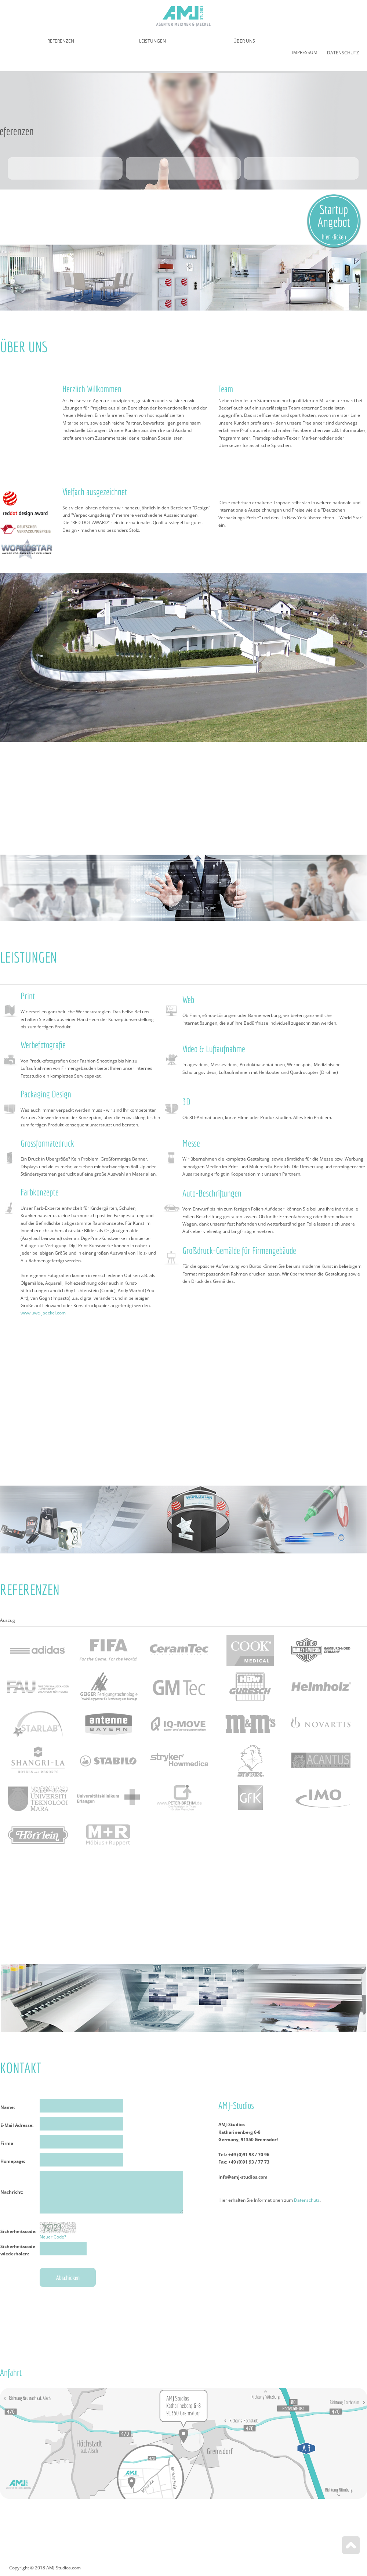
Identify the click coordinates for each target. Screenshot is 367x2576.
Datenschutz (343, 53)
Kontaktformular (99, 2226)
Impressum (304, 52)
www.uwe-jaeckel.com (43, 1313)
